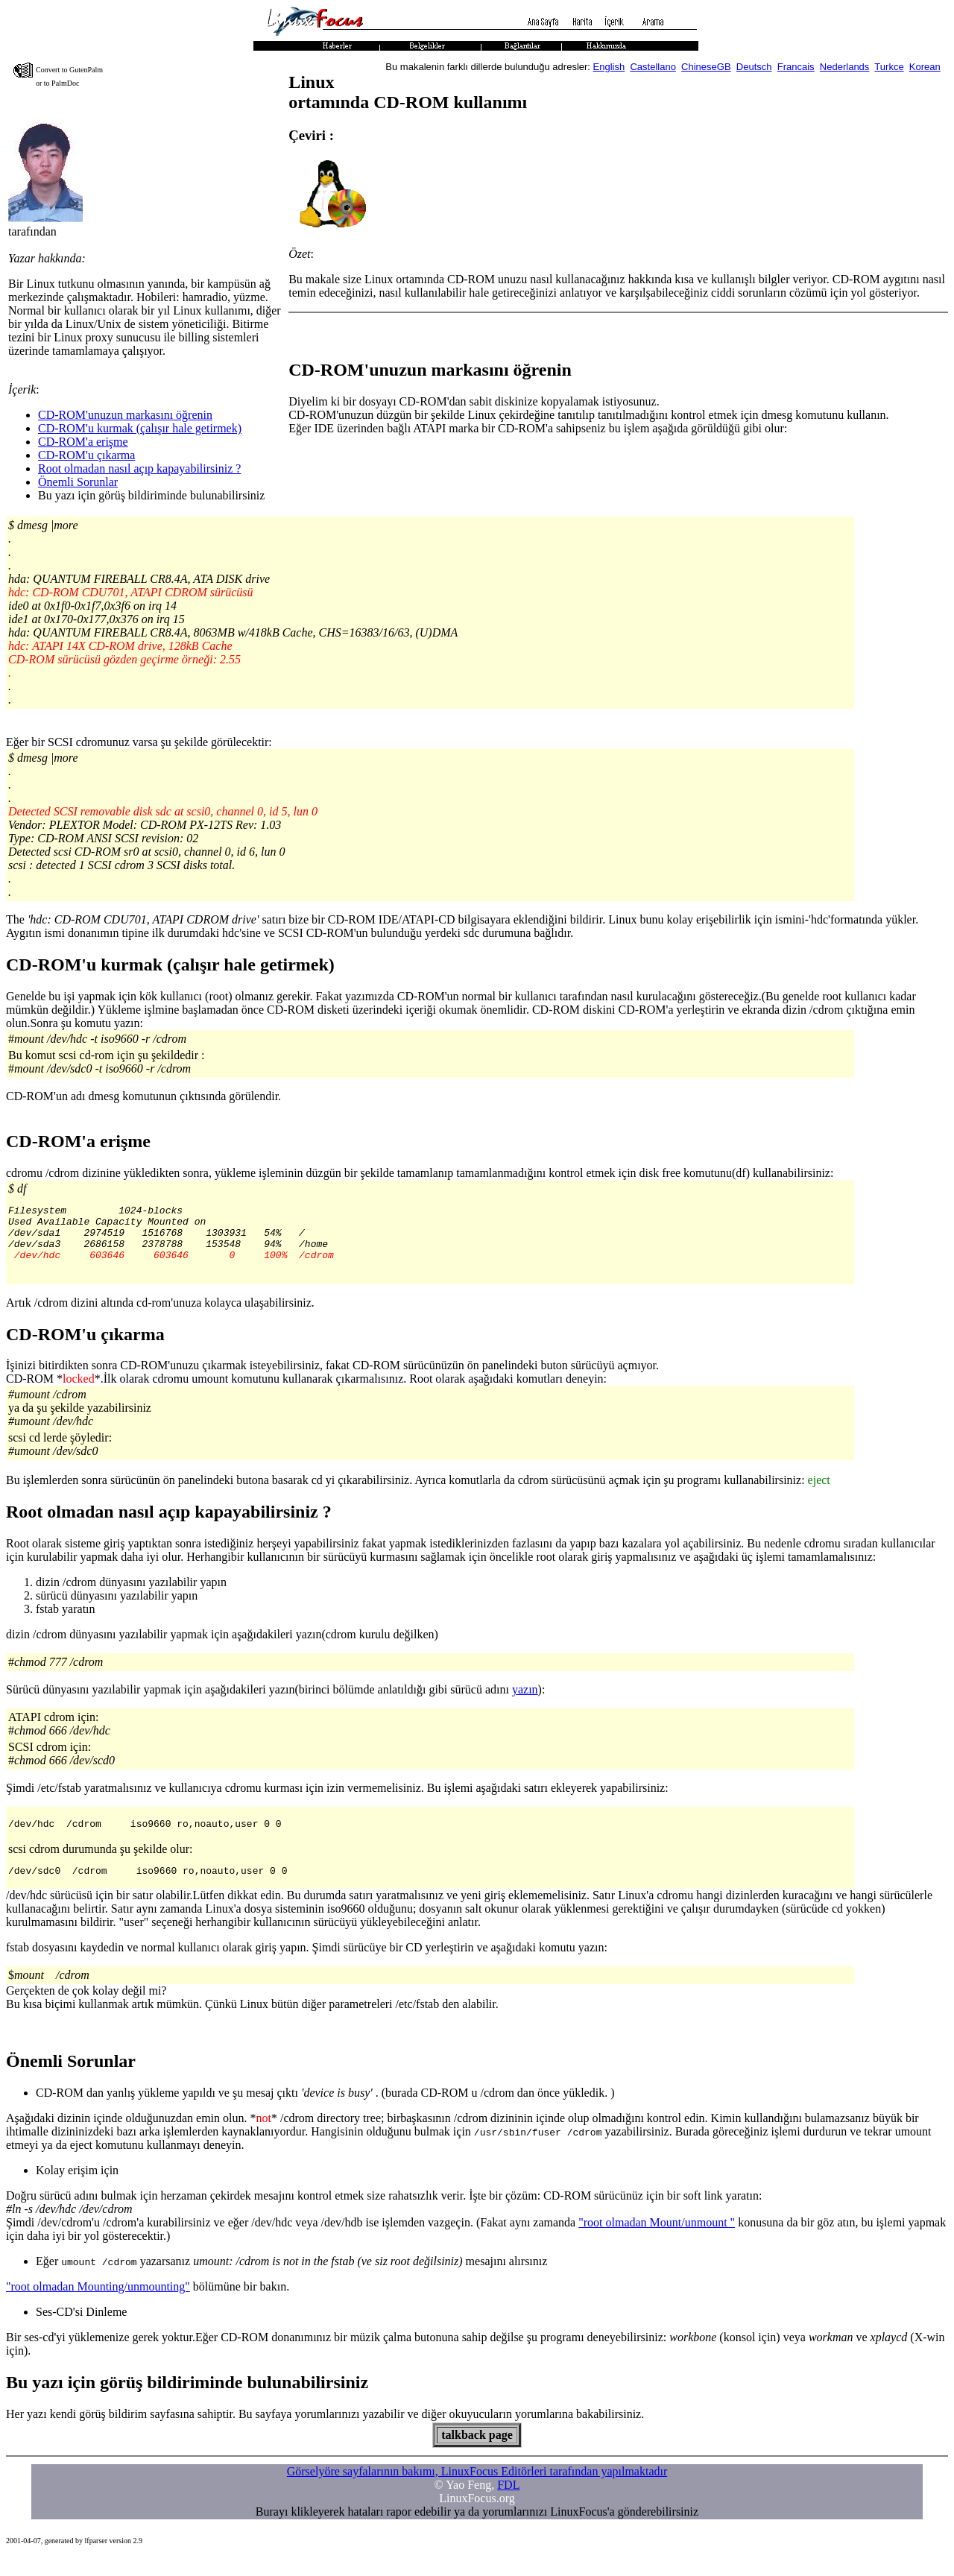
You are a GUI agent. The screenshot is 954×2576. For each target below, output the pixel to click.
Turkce (888, 66)
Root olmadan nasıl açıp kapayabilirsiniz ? (139, 468)
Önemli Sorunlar (78, 482)
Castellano (652, 66)
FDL (508, 2502)
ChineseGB (705, 66)
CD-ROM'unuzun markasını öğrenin (125, 414)
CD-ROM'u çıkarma (86, 455)
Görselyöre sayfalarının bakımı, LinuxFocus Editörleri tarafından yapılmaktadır (477, 2489)
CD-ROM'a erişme (83, 441)
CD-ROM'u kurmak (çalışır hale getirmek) (139, 428)
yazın (525, 1702)
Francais (796, 66)
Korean (925, 66)
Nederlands (845, 66)
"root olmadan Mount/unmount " (656, 2240)
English (609, 66)
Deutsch (754, 66)
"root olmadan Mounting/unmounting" (98, 2304)
